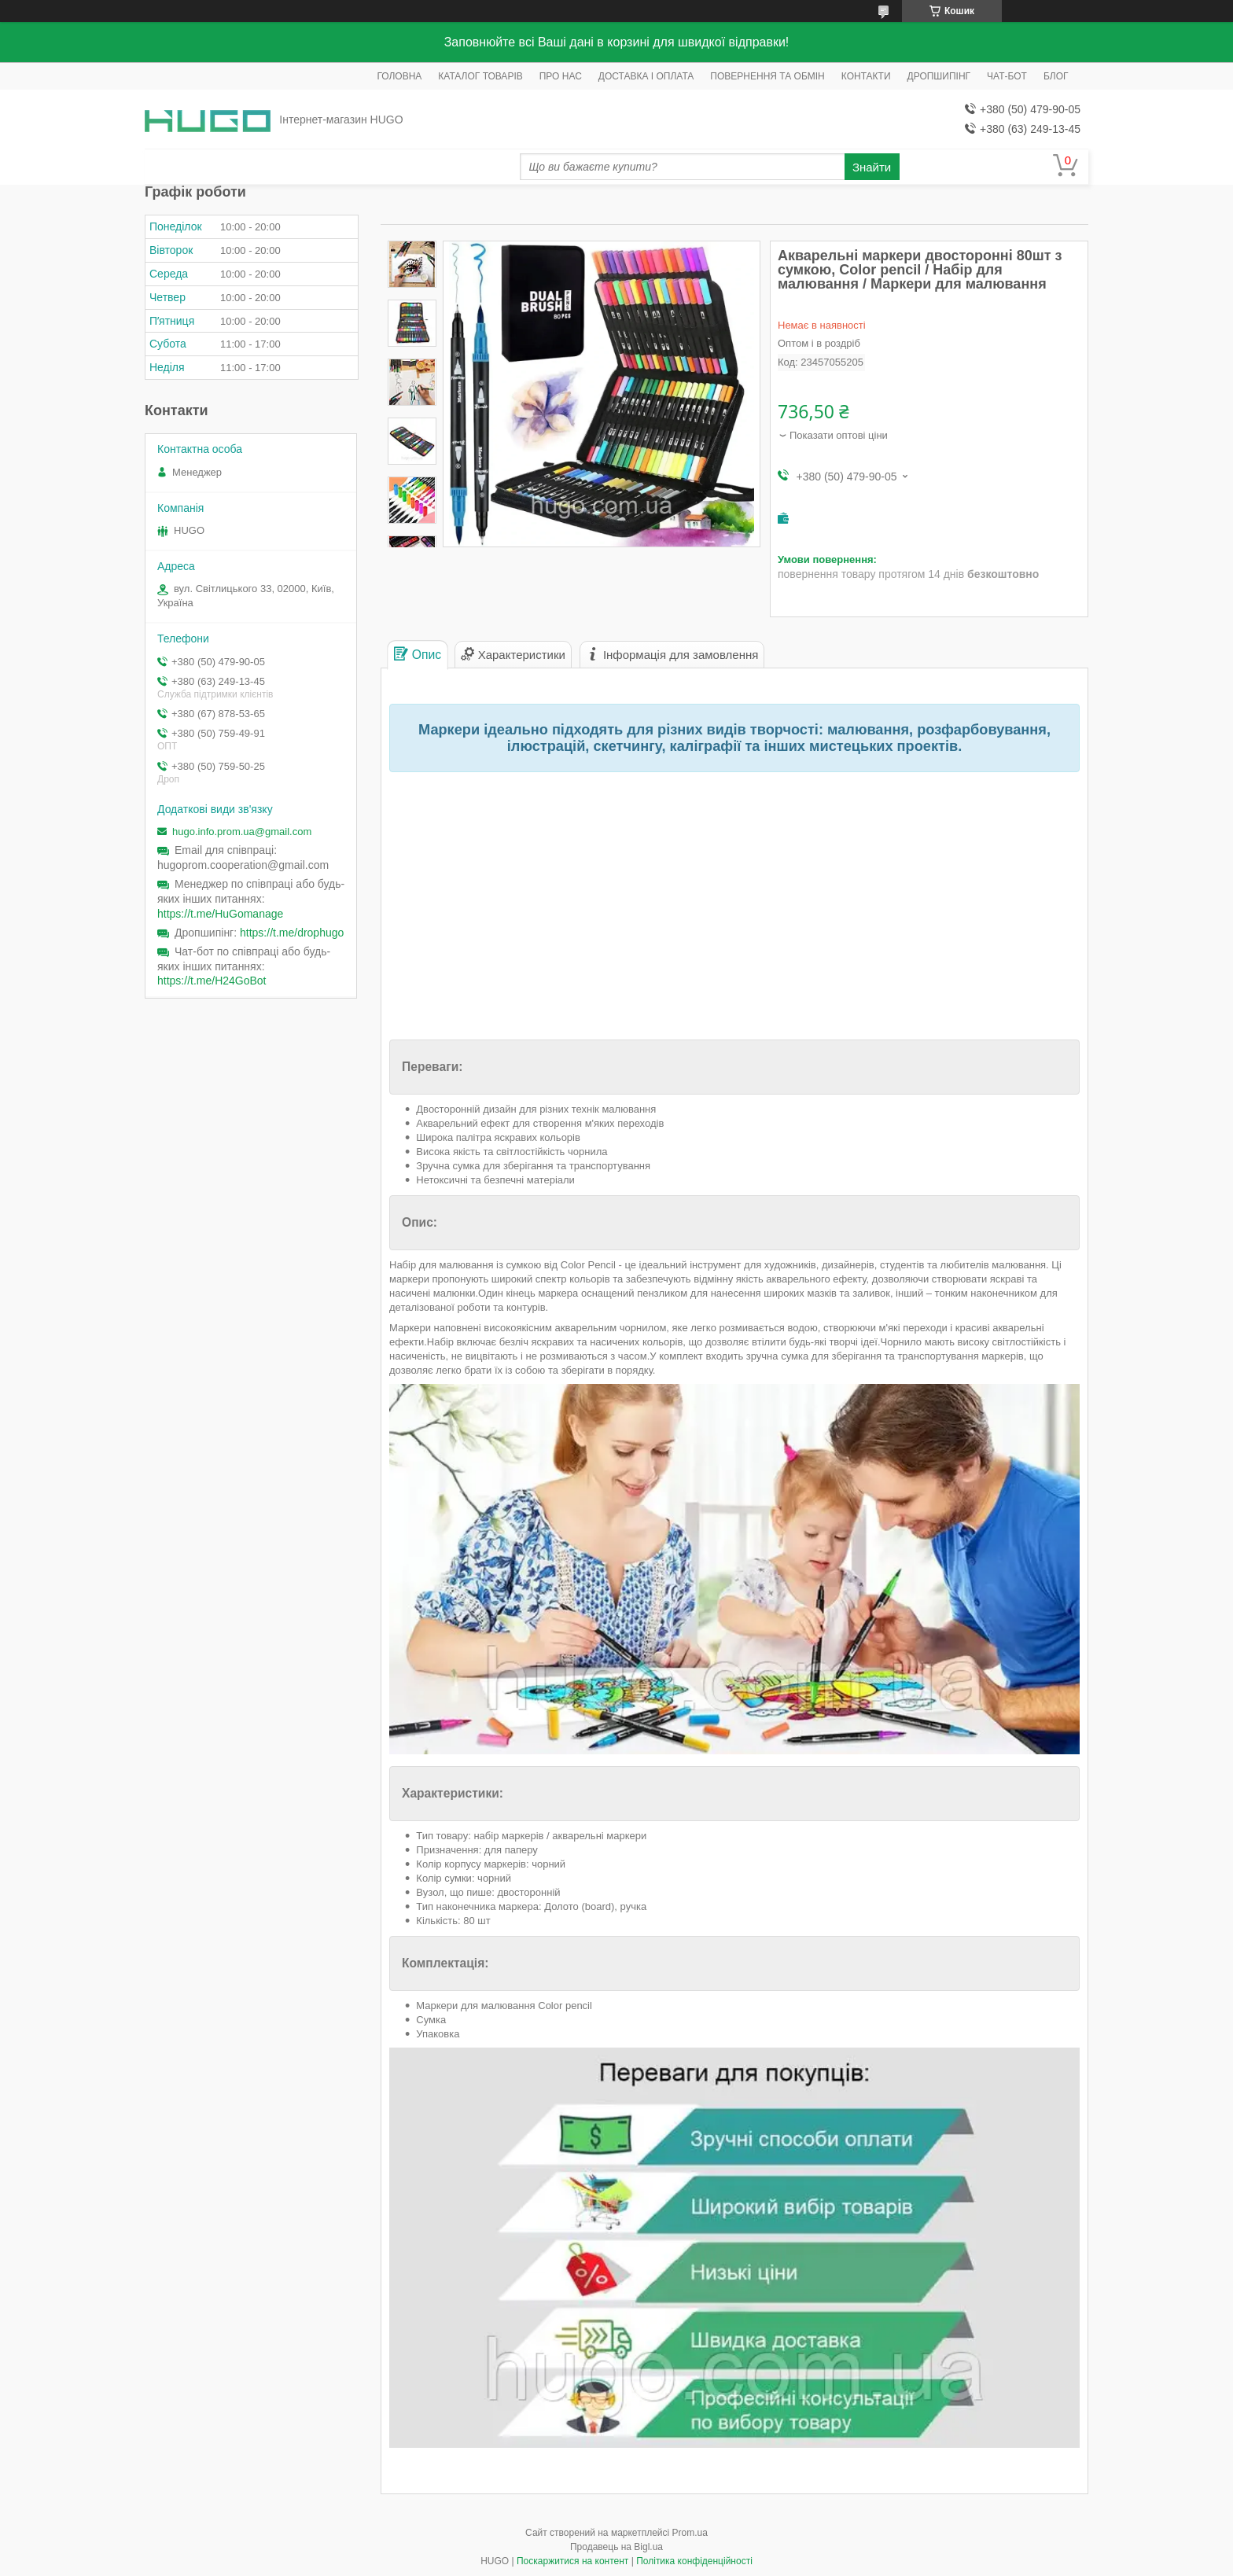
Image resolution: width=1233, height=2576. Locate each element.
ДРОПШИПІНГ (939, 76)
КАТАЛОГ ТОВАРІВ (480, 76)
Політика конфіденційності (694, 2561)
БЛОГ (1056, 76)
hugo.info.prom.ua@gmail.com (241, 831)
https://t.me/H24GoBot (212, 980)
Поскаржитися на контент (572, 2561)
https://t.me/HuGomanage (220, 913)
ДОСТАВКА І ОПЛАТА (646, 76)
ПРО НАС (560, 76)
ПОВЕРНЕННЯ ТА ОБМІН (767, 76)
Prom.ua (690, 2532)
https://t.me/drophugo (292, 932)
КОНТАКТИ (866, 76)
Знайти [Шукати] (871, 167)
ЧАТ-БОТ (1007, 76)
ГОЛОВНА (399, 76)
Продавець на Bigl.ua (616, 2546)
